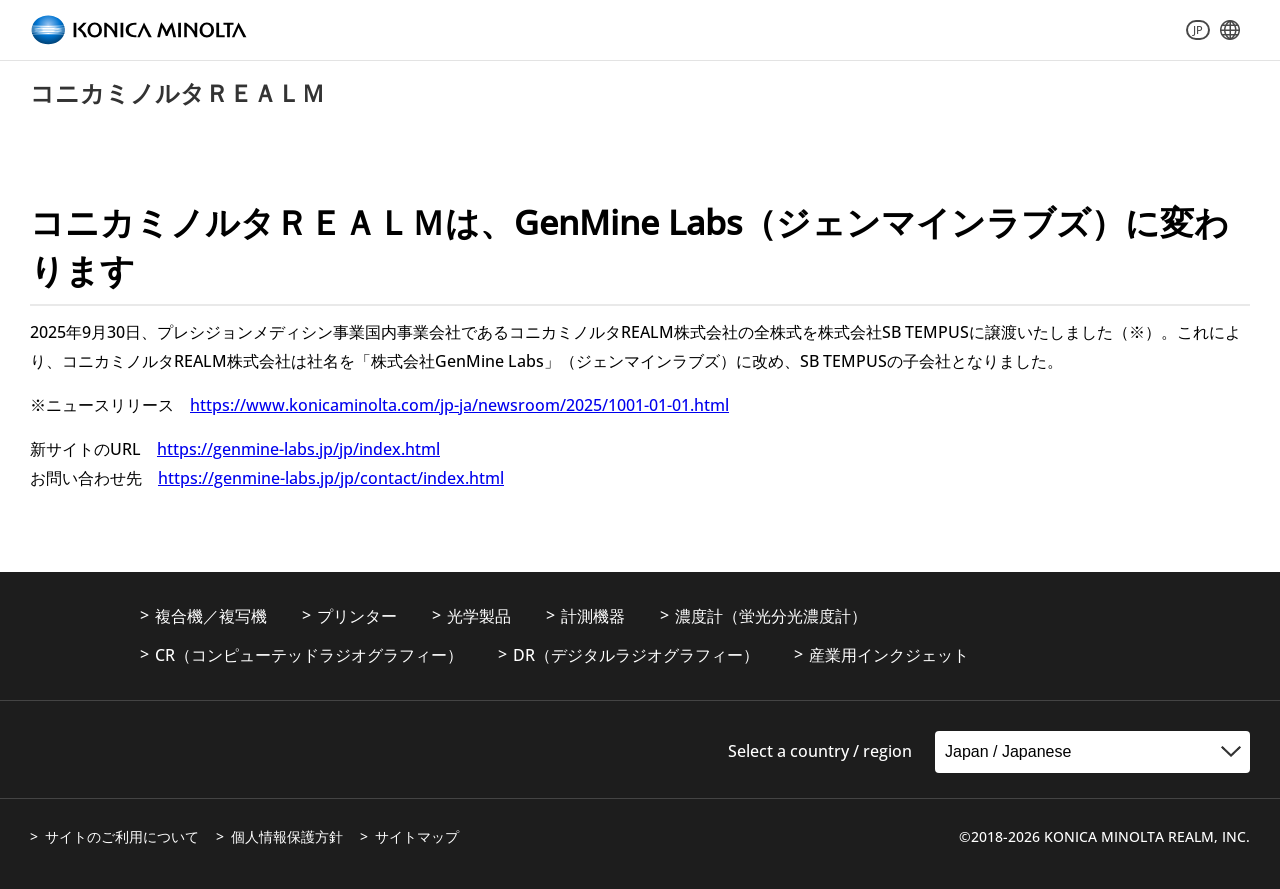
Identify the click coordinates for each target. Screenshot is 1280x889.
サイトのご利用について (122, 836)
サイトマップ (417, 836)
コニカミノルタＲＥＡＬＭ (177, 92)
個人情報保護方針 (287, 836)
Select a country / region (820, 751)
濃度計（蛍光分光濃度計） (771, 616)
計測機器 (593, 616)
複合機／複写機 (211, 616)
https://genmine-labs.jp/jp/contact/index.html (331, 478)
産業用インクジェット (889, 655)
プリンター (357, 616)
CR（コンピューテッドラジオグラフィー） (309, 655)
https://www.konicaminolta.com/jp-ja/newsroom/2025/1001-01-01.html (459, 405)
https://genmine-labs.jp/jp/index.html (298, 449)
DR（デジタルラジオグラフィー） (636, 655)
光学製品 (479, 616)
